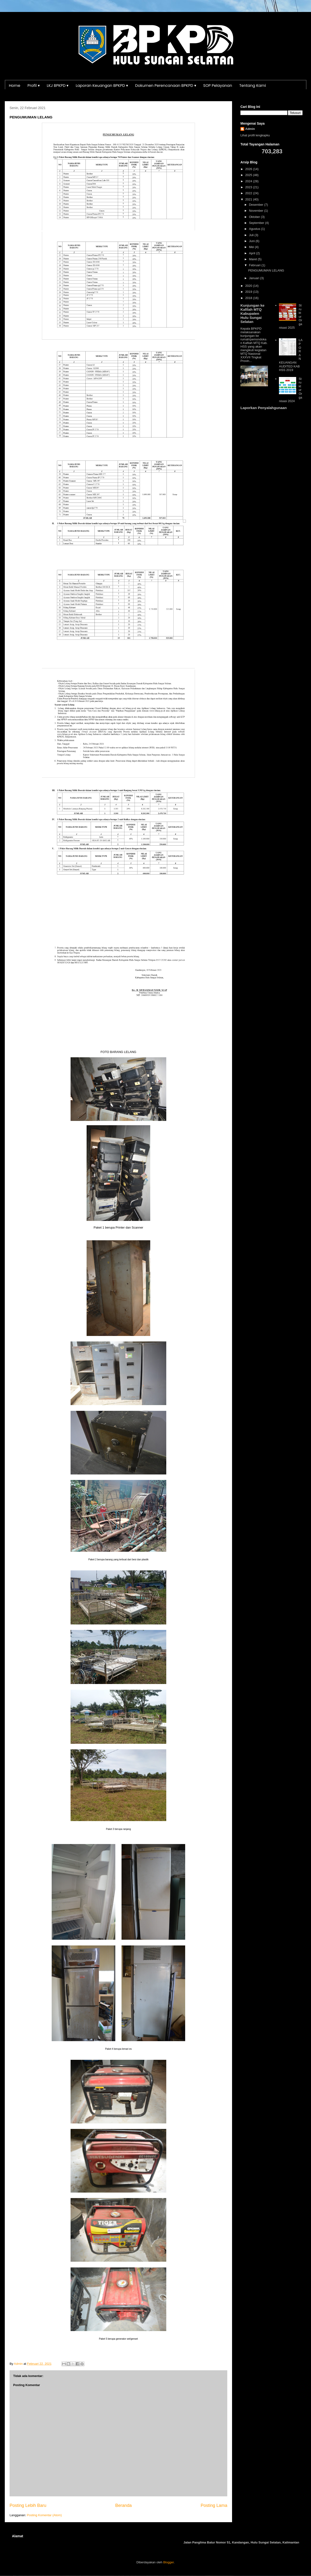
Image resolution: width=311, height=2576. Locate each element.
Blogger (168, 2562)
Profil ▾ (34, 85)
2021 (249, 199)
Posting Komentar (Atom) (44, 2515)
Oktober (255, 217)
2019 (249, 292)
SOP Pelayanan (217, 85)
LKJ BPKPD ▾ (58, 85)
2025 (249, 175)
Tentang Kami (252, 85)
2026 (249, 169)
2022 (249, 193)
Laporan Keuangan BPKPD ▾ (102, 85)
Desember (256, 204)
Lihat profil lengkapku (255, 135)
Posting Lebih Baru (28, 2505)
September (257, 223)
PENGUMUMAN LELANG (266, 270)
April (252, 253)
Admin (250, 129)
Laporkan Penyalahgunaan (263, 408)
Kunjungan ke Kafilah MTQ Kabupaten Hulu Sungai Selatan (252, 313)
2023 (249, 187)
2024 (249, 181)
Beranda (123, 2505)
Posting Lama (214, 2505)
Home (14, 85)
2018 (249, 298)
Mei (252, 247)
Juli (252, 235)
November (256, 210)
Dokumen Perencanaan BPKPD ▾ (165, 85)
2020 (249, 286)
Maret (253, 259)
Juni (252, 241)
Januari (254, 278)
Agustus (255, 229)
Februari (255, 265)
